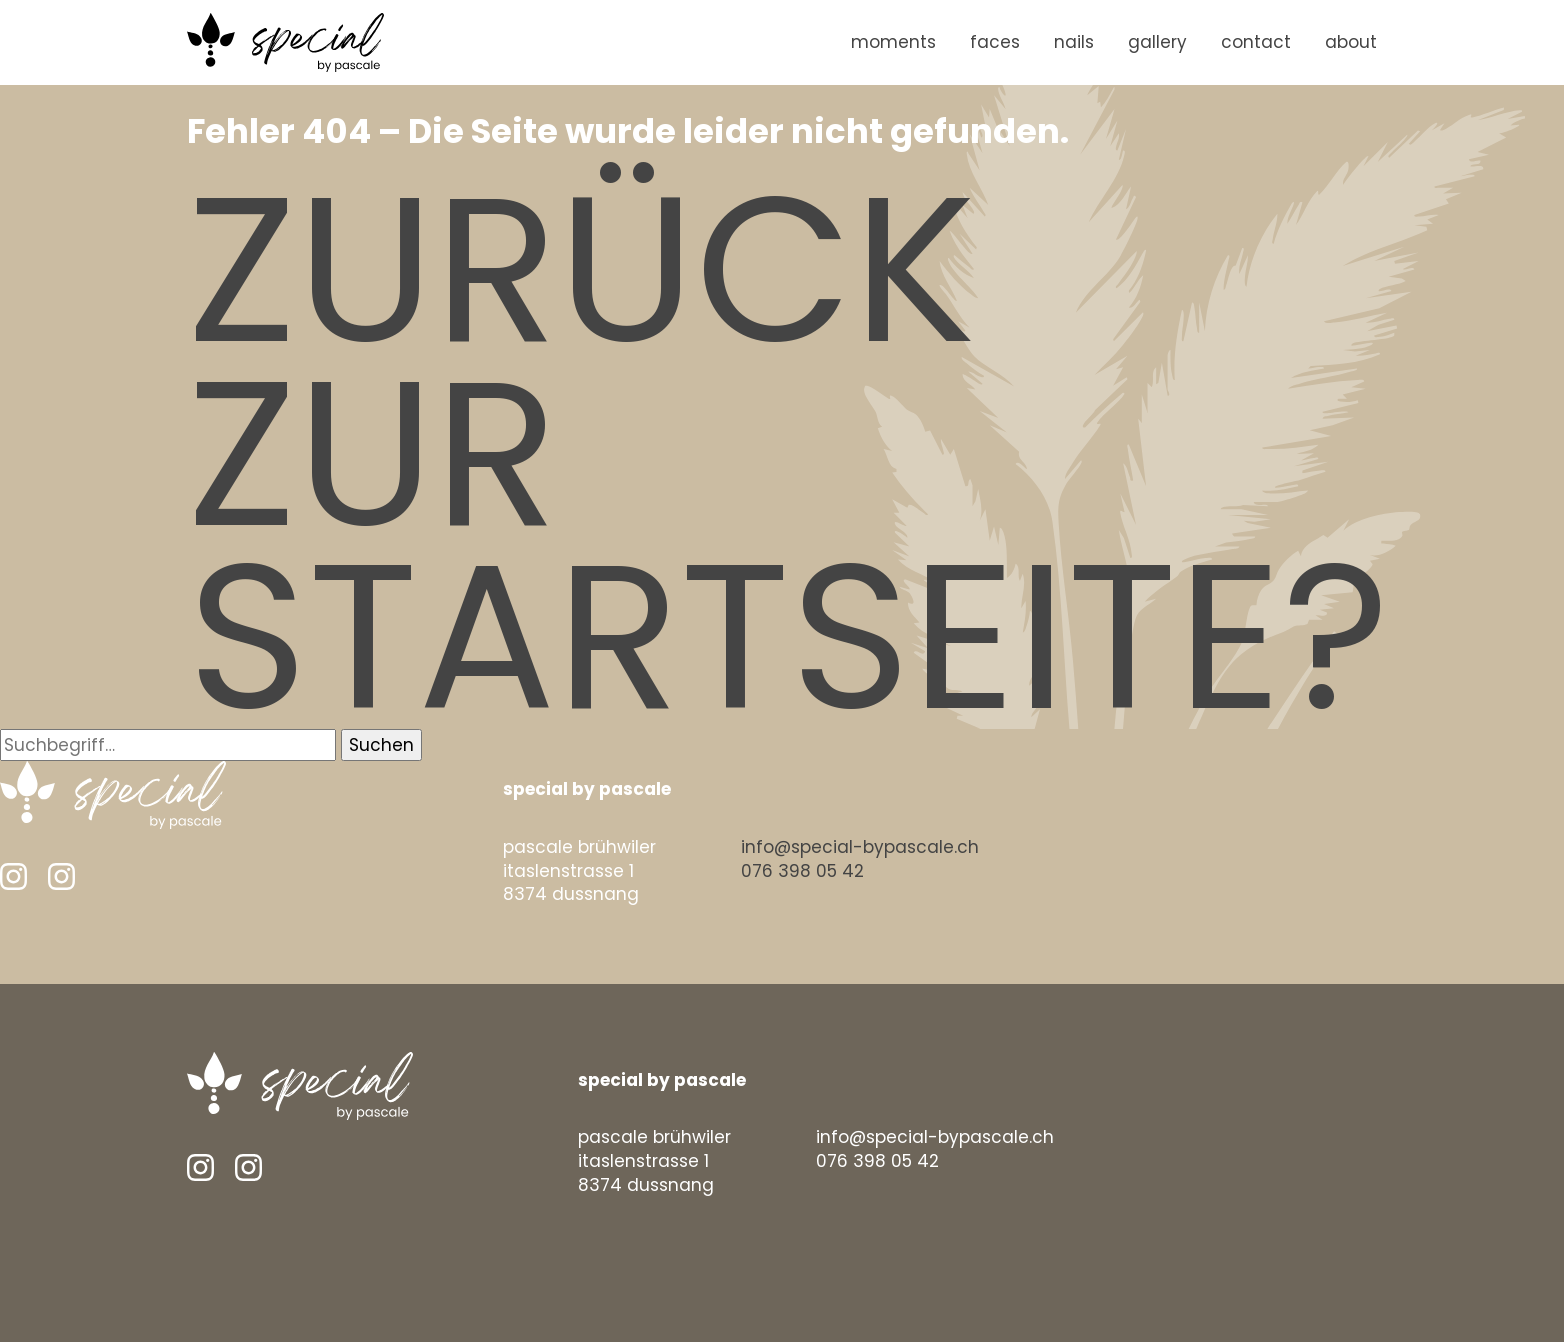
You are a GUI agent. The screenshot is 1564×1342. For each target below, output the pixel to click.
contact (1256, 42)
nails (1074, 42)
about (1351, 42)
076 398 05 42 (802, 871)
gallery (1157, 42)
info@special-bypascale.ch (860, 847)
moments (893, 42)
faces (995, 42)
